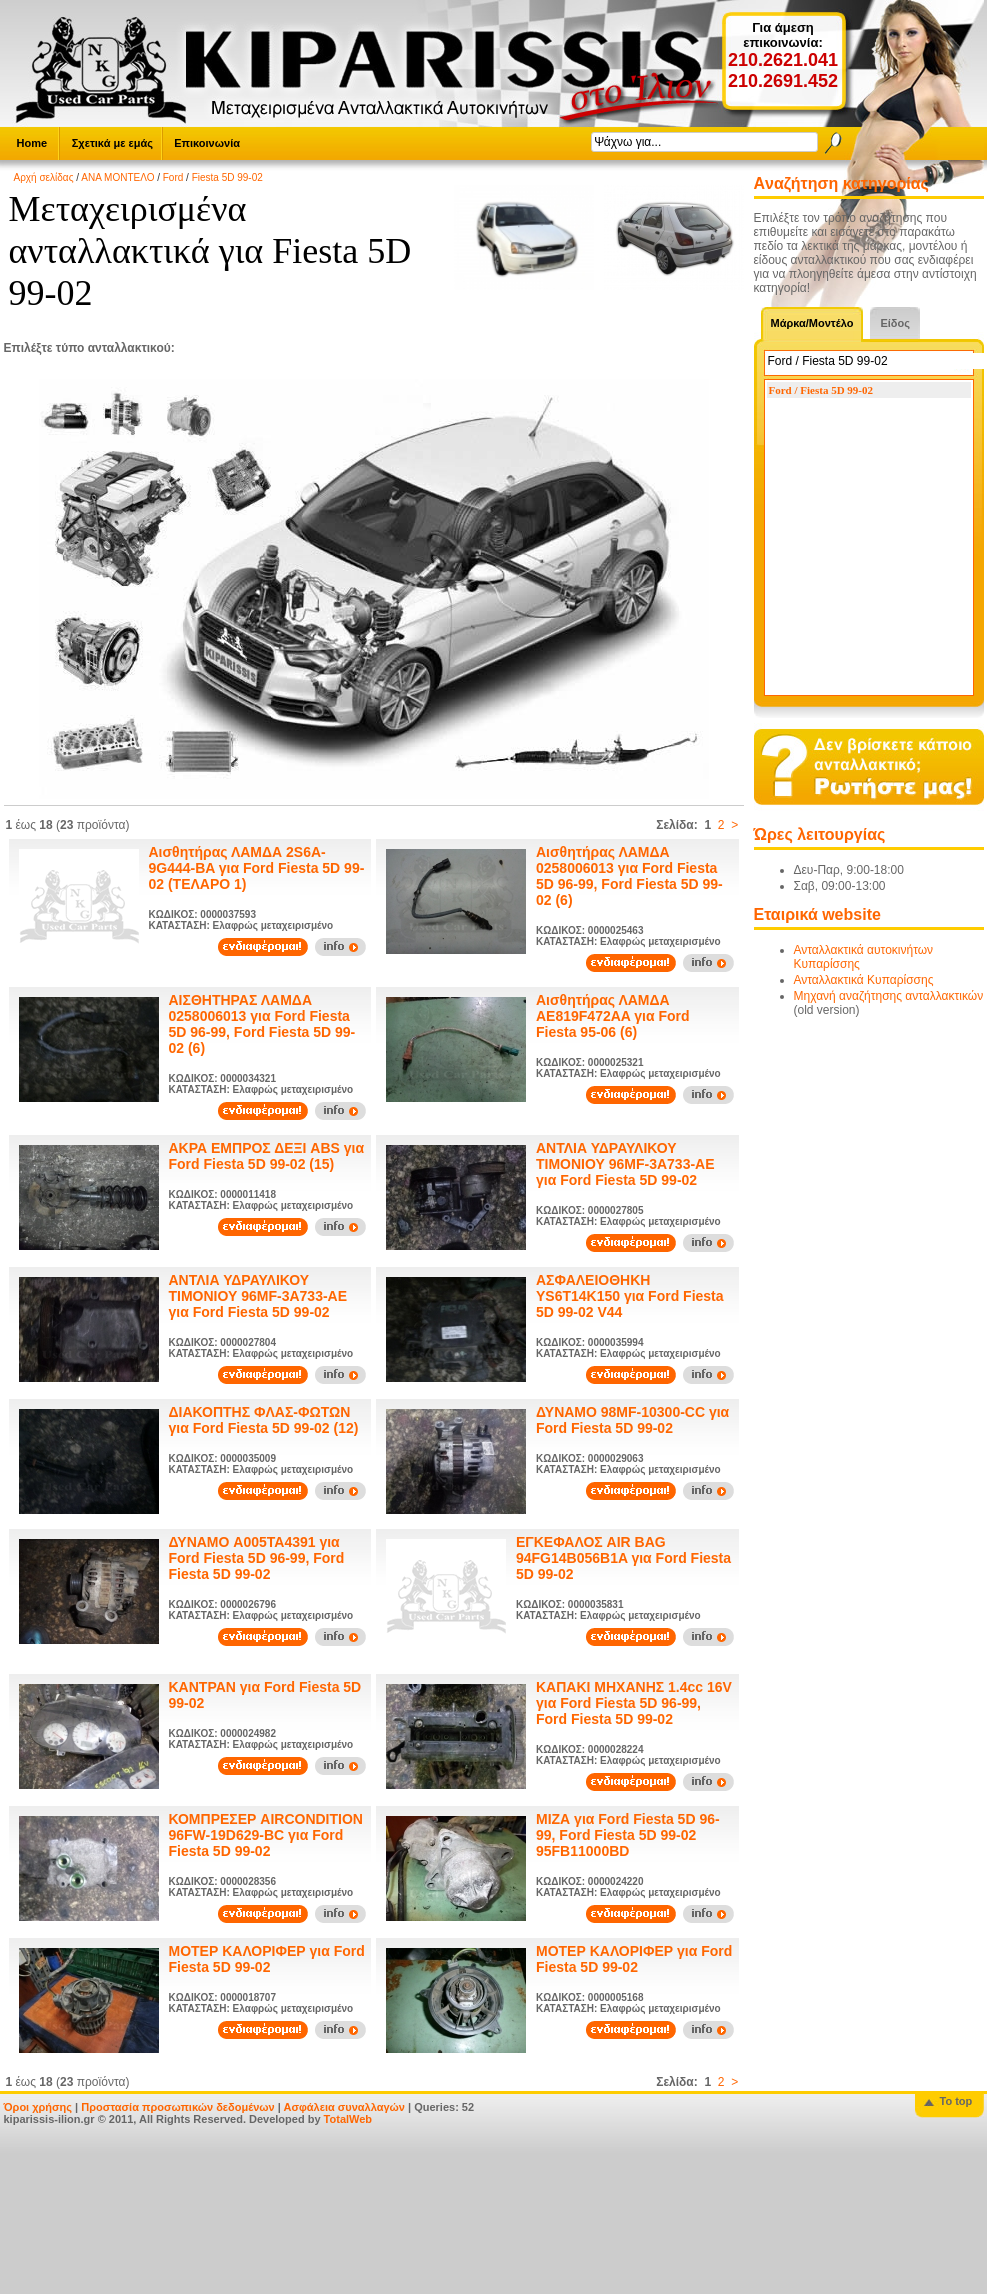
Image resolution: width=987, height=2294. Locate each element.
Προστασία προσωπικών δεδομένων (177, 2107)
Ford (173, 177)
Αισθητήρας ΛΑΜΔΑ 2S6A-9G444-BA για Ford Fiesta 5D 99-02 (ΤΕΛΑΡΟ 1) (257, 868)
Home (32, 143)
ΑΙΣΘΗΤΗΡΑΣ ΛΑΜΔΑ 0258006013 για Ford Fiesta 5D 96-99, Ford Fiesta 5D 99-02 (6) (262, 1024)
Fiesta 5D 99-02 (227, 177)
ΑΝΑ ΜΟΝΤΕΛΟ (117, 177)
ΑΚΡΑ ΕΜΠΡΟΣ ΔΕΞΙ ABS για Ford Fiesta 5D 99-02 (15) (267, 1156)
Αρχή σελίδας (44, 177)
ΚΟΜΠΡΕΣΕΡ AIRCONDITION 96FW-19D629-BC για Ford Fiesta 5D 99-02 (266, 1835)
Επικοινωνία (207, 143)
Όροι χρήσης (38, 2107)
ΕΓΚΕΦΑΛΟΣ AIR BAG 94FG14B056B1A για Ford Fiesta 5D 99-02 (623, 1558)
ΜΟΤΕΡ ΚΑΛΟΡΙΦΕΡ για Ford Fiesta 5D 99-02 (267, 1959)
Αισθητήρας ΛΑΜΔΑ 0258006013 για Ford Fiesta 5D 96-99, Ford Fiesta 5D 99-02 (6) (629, 876)
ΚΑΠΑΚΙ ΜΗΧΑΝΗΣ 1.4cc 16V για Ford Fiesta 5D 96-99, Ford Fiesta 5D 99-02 (634, 1703)
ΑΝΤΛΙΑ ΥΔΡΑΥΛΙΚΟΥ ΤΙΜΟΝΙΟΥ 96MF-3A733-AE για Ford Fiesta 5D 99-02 (625, 1164)
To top (956, 2101)
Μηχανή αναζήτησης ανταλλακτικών (889, 996)
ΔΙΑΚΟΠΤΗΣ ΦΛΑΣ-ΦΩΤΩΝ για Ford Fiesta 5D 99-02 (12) (264, 1420)
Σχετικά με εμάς (112, 143)
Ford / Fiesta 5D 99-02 (821, 390)
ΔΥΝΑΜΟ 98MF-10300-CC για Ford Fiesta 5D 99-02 (632, 1420)
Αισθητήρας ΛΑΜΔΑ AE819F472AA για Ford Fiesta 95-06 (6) (613, 1016)
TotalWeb (348, 2119)
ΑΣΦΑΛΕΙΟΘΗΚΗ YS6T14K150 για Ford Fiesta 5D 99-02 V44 (630, 1296)
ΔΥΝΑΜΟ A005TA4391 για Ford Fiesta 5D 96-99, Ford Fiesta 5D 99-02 (257, 1558)
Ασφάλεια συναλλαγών (344, 2107)
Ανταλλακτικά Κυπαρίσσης (864, 980)
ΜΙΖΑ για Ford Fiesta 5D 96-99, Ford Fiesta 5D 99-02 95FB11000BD (628, 1835)
